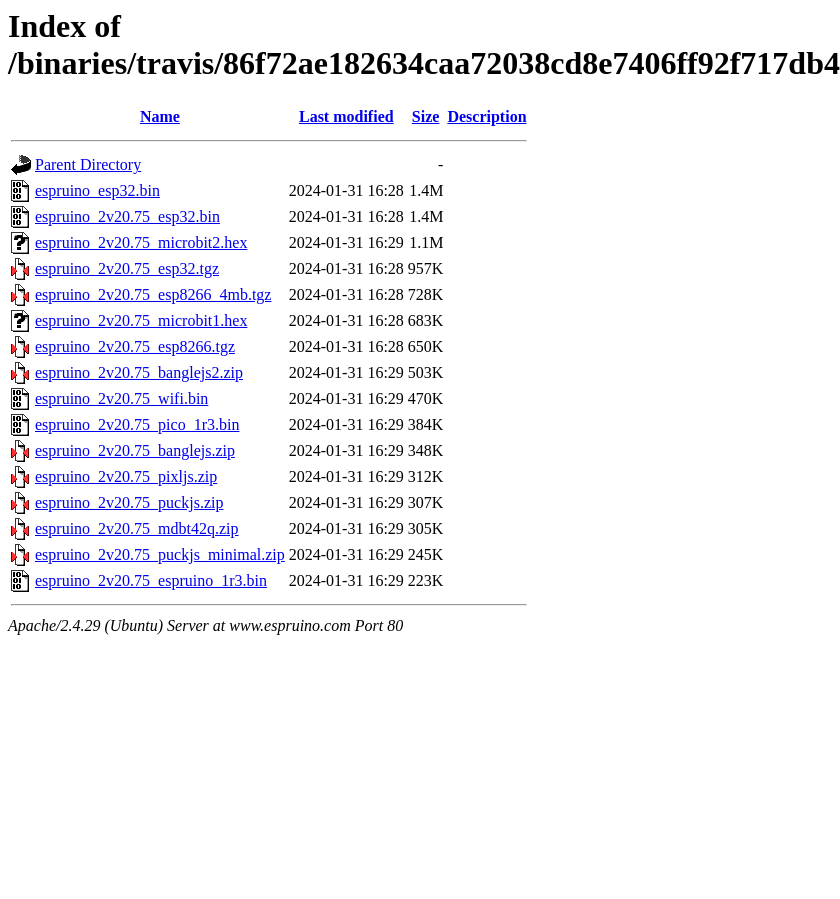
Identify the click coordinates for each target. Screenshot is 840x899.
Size (426, 116)
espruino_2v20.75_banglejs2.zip (139, 372)
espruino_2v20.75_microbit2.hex (141, 242)
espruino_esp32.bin (97, 190)
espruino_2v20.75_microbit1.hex (141, 320)
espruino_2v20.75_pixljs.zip (126, 476)
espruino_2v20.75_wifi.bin (121, 398)
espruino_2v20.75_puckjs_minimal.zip (160, 554)
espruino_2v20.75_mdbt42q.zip (137, 528)
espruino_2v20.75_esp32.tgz (127, 268)
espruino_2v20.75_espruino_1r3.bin (151, 580)
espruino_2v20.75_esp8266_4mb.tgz (153, 294)
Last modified (346, 116)
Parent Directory (88, 164)
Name (160, 116)
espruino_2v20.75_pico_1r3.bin (137, 424)
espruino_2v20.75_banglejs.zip (135, 450)
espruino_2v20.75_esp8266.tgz (135, 346)
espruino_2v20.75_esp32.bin (127, 216)
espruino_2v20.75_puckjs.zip (129, 502)
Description (486, 116)
